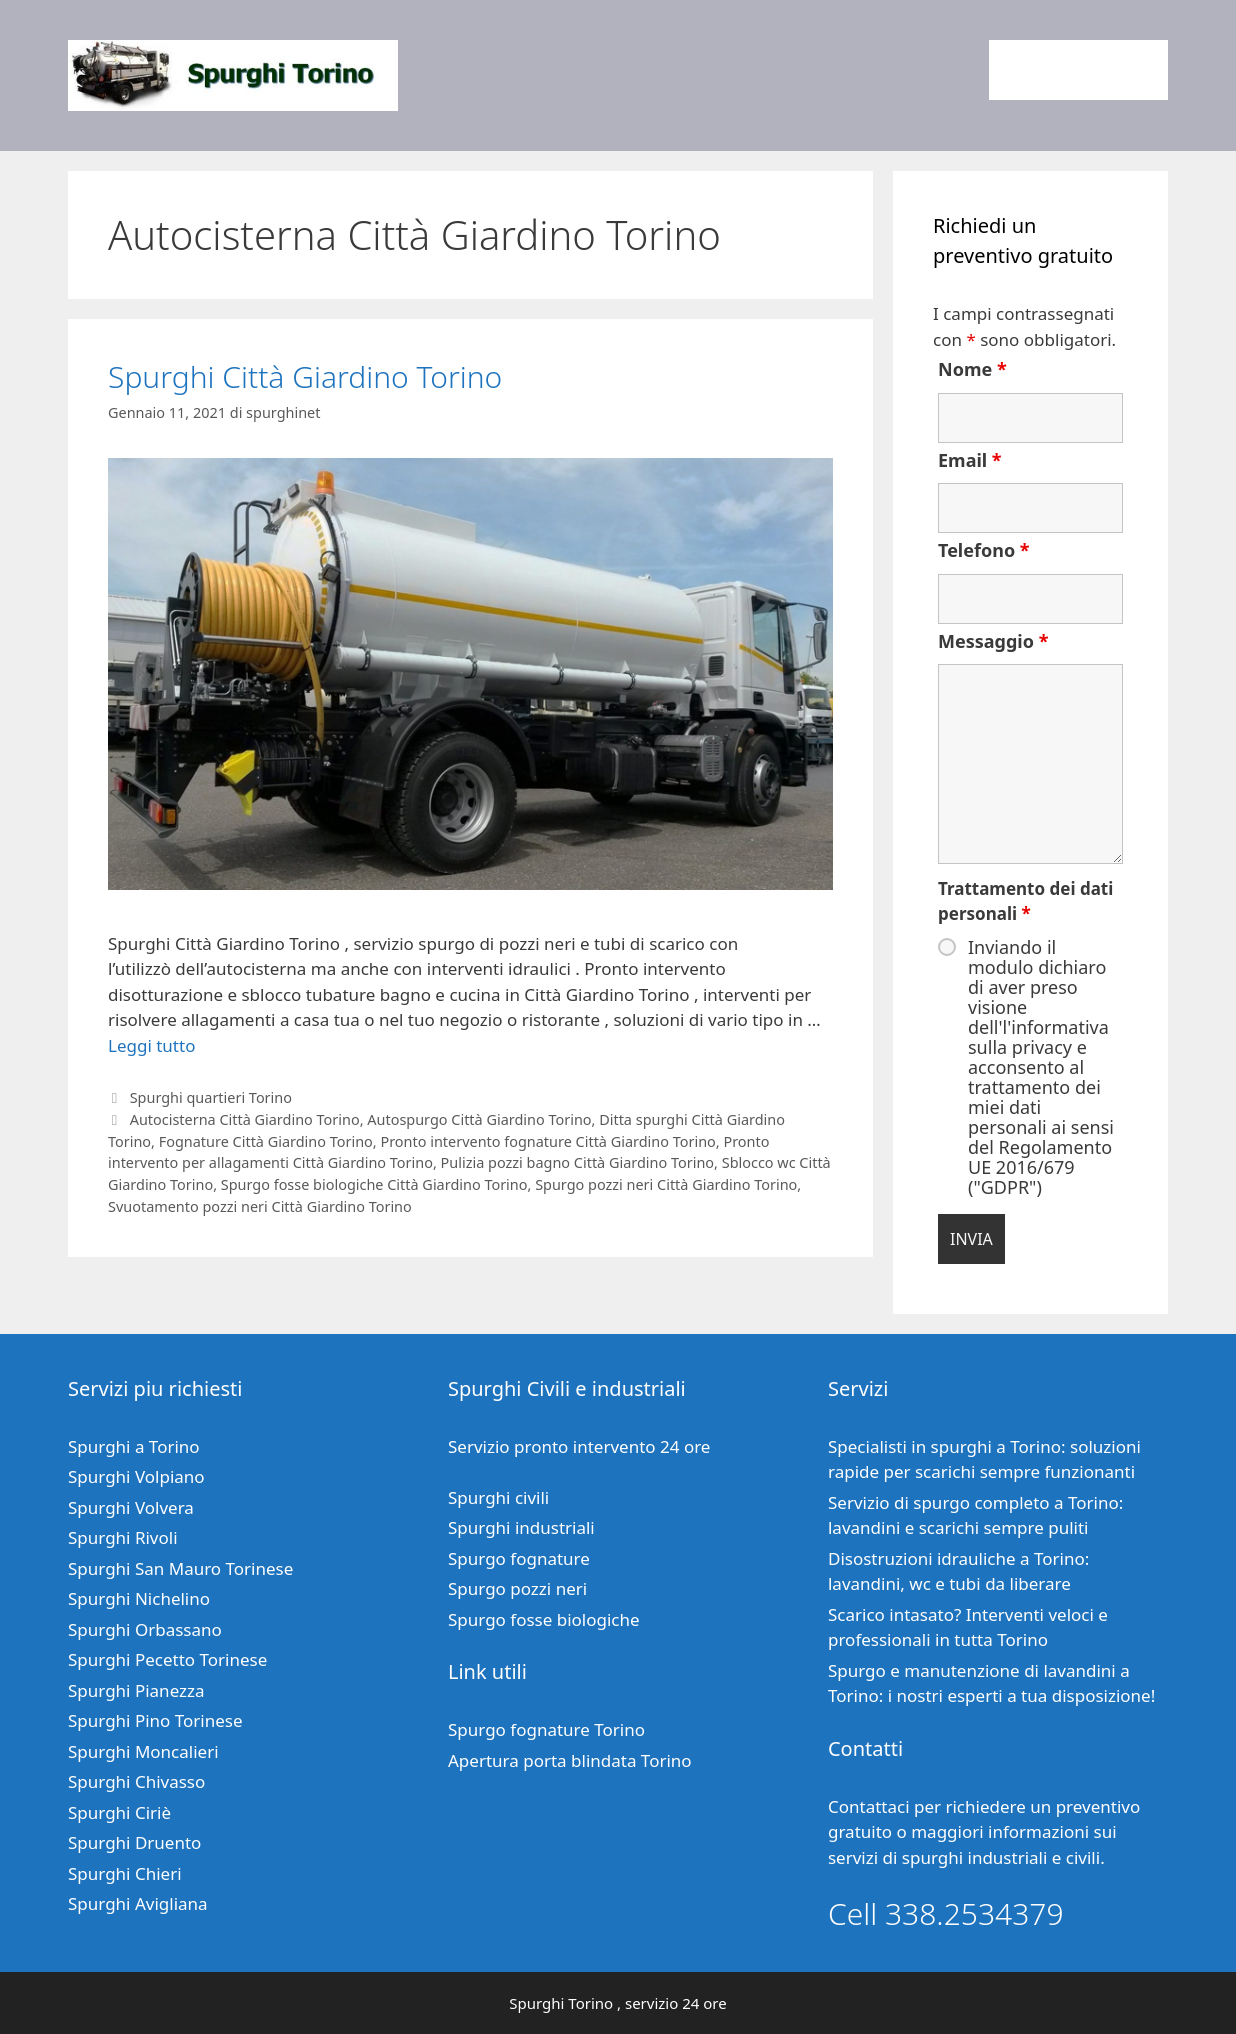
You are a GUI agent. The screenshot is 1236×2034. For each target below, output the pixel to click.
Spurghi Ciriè (119, 1812)
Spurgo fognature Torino (546, 1729)
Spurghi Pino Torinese (155, 1720)
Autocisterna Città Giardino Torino (245, 1119)
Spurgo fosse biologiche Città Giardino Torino (374, 1184)
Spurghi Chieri (125, 1873)
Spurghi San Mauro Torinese (180, 1568)
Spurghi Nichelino (139, 1598)
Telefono (984, 550)
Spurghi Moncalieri (143, 1751)
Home (1030, 70)
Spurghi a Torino (134, 1446)
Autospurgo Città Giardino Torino (479, 1119)
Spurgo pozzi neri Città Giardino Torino (666, 1184)
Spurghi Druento (134, 1842)
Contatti (1120, 70)
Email (970, 460)
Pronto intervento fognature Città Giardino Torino (547, 1141)
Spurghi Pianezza (136, 1690)
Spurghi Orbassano (145, 1629)
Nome (972, 369)
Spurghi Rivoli (123, 1537)
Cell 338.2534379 (946, 1913)
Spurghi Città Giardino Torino (305, 376)
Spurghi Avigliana (138, 1903)
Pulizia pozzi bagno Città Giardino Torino (578, 1162)
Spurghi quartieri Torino (211, 1097)
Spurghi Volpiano (136, 1476)
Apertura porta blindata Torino (570, 1760)
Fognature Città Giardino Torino (266, 1141)
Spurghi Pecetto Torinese (167, 1659)
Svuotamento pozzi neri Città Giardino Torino (260, 1206)
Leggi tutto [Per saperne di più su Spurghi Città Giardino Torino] (151, 1045)
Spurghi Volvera (131, 1507)
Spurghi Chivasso (136, 1781)
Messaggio (993, 641)
